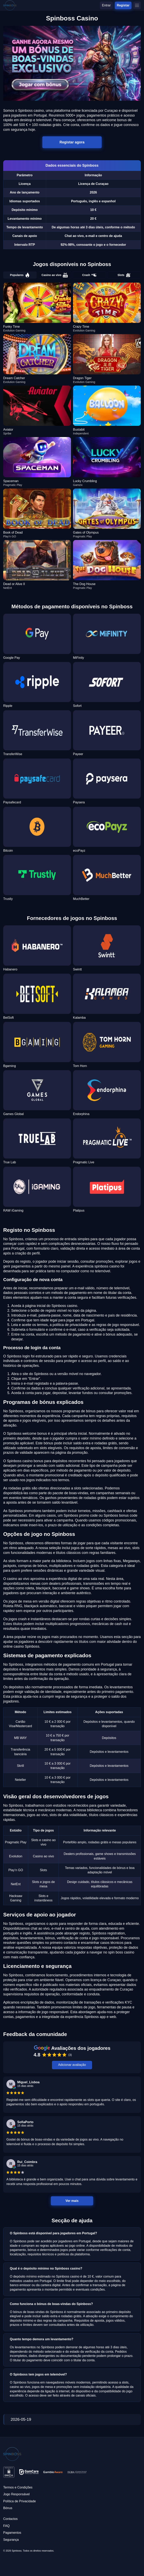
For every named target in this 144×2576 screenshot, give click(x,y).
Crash (89, 275)
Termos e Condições (17, 2487)
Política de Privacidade (19, 2501)
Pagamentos (12, 2532)
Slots (124, 275)
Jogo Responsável (16, 2494)
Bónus (7, 2508)
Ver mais (72, 2200)
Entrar (106, 5)
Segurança (11, 2539)
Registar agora (72, 142)
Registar (123, 5)
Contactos (10, 2519)
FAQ (6, 2526)
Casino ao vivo (55, 275)
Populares (20, 275)
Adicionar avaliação (72, 2064)
